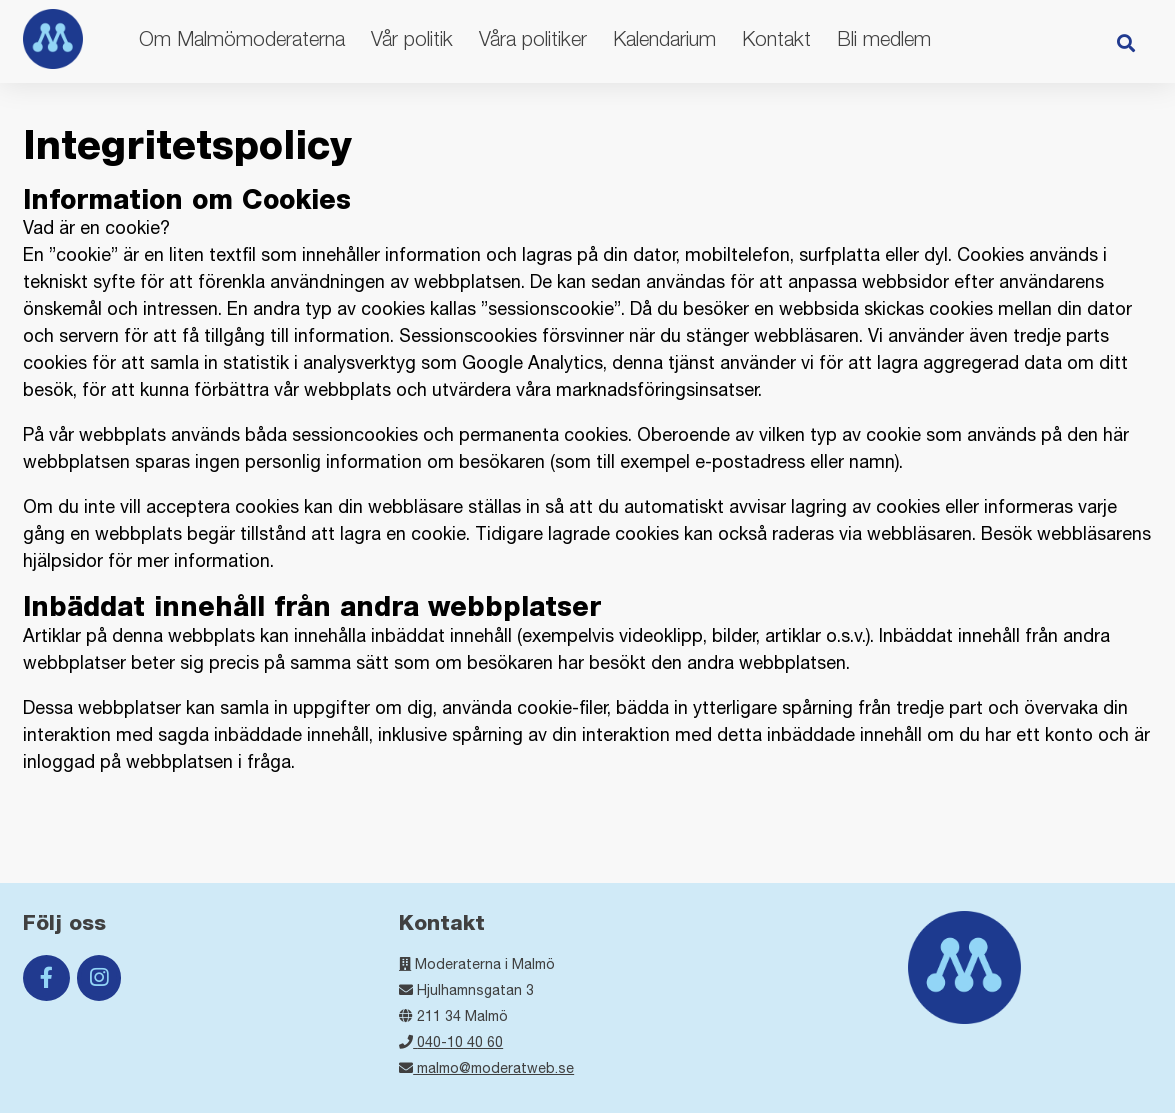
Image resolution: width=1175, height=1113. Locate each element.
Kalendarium (664, 38)
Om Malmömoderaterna (242, 38)
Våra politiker (533, 38)
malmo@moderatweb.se (486, 1068)
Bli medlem (884, 38)
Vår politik (412, 38)
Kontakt (776, 38)
